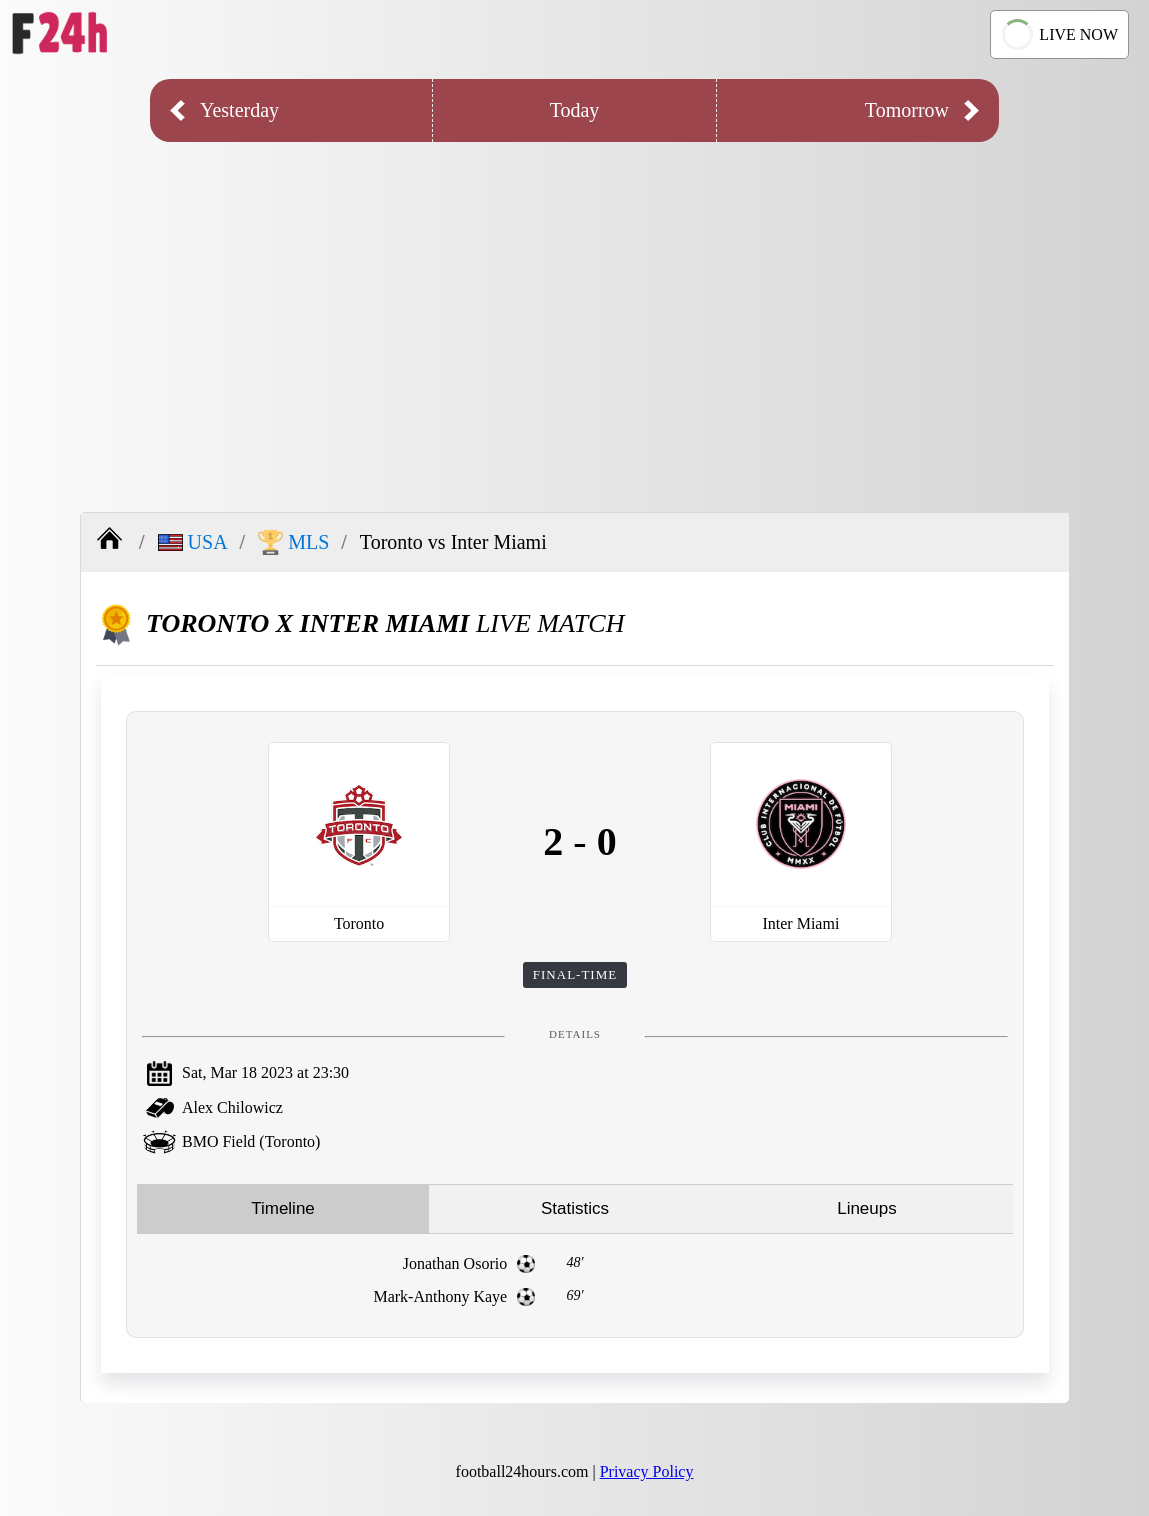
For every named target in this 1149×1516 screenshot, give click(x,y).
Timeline (283, 1208)
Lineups (867, 1208)
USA (193, 542)
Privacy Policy (647, 1471)
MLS (293, 542)
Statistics (575, 1208)
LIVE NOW (1057, 34)
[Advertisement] (574, 312)
